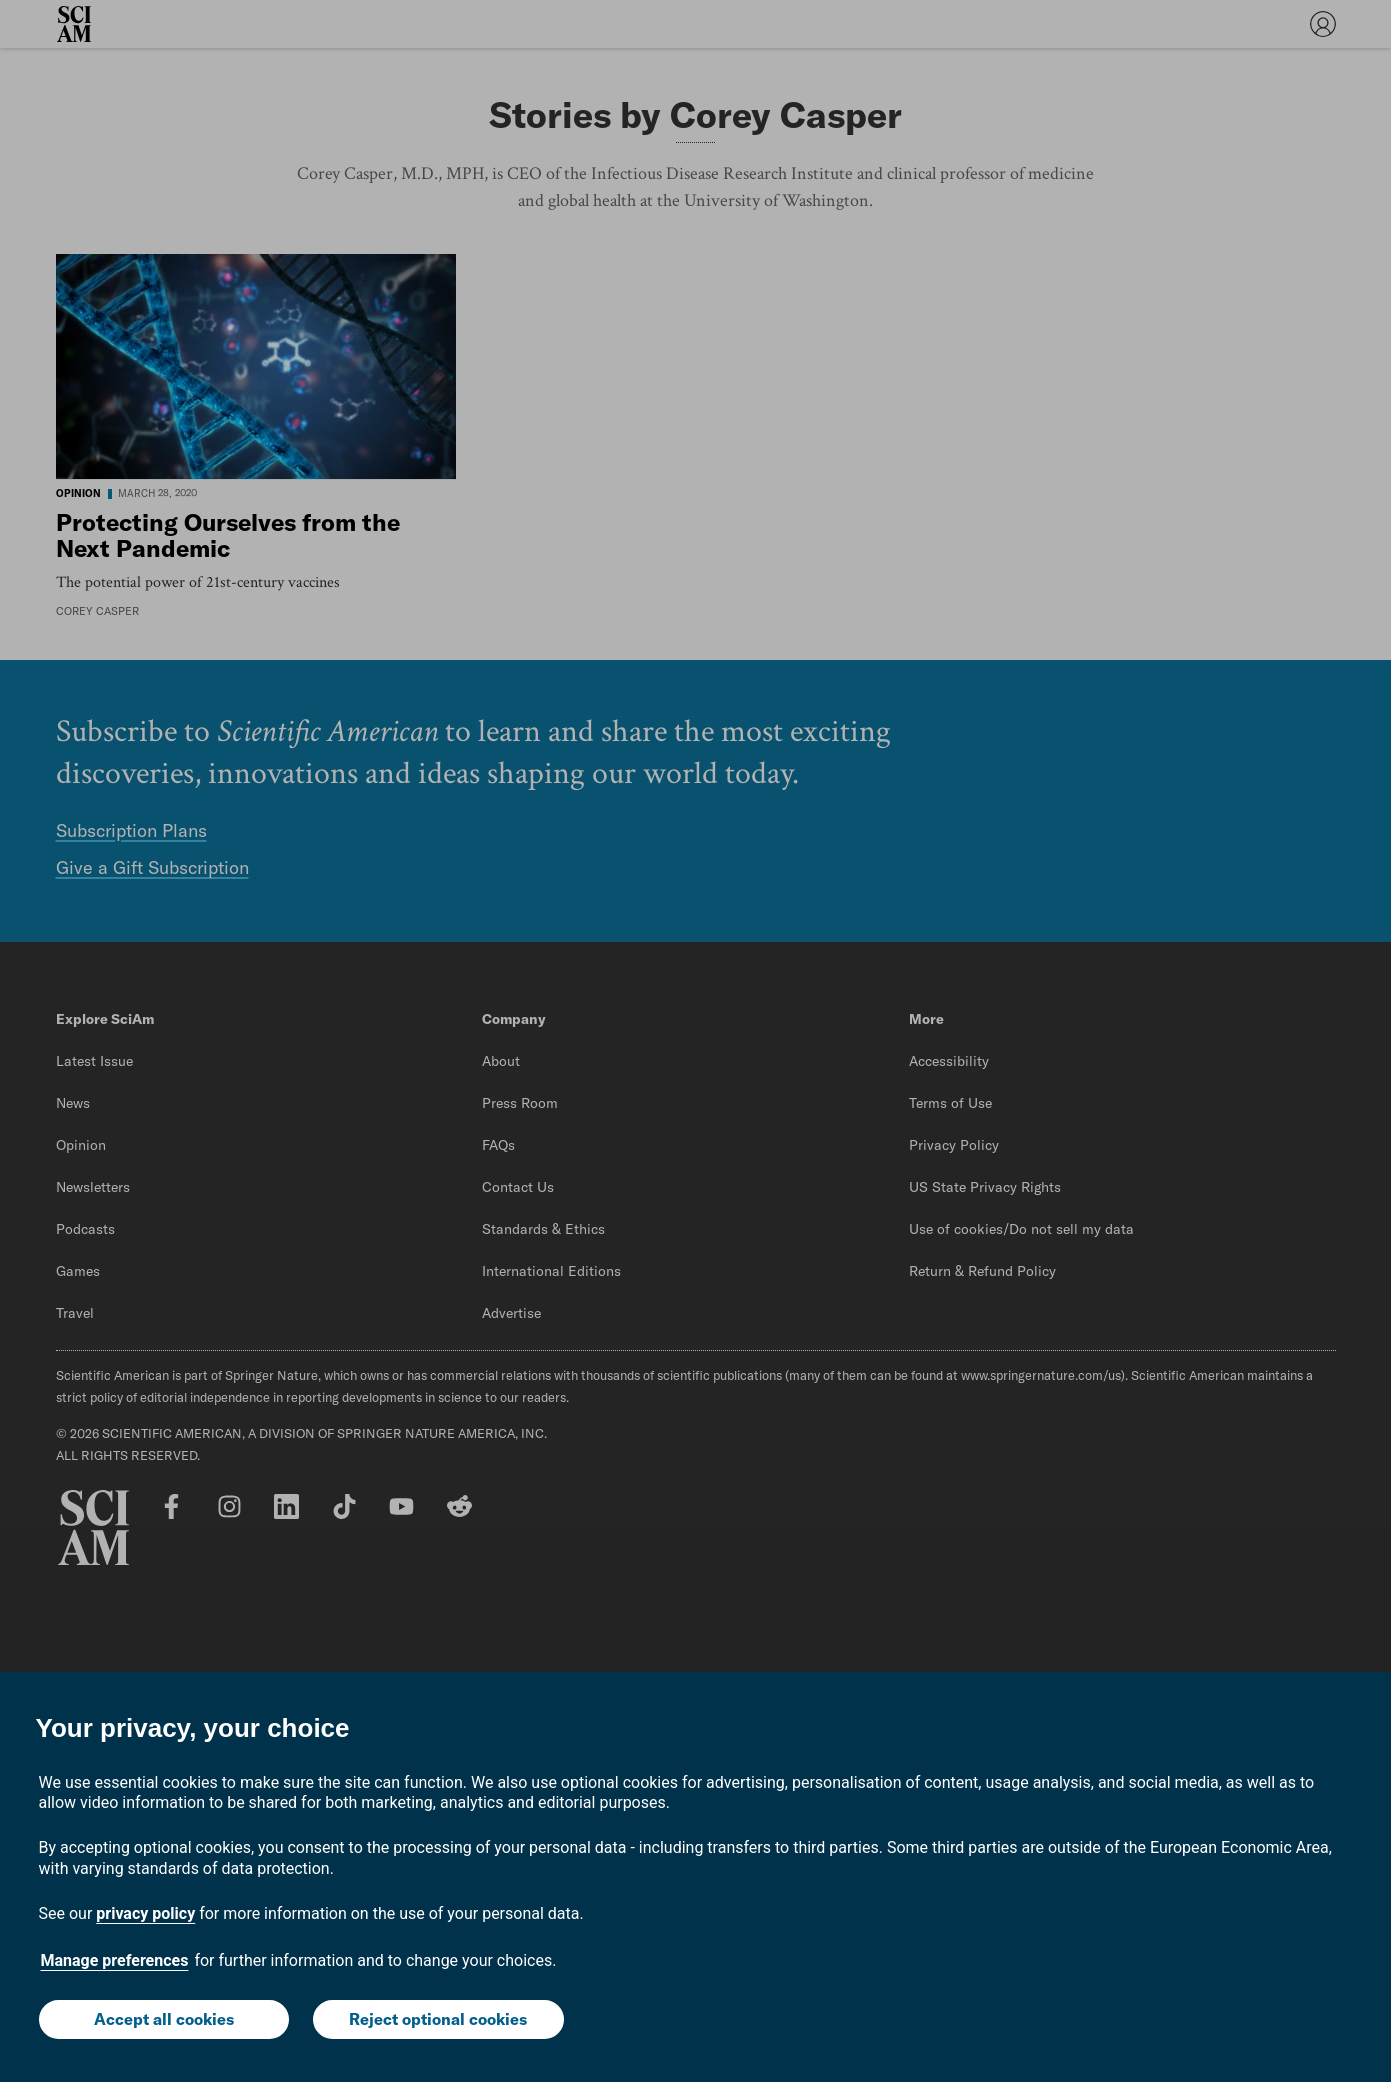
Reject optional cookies (438, 2019)
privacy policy (145, 1913)
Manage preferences (115, 1960)
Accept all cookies (164, 2019)
